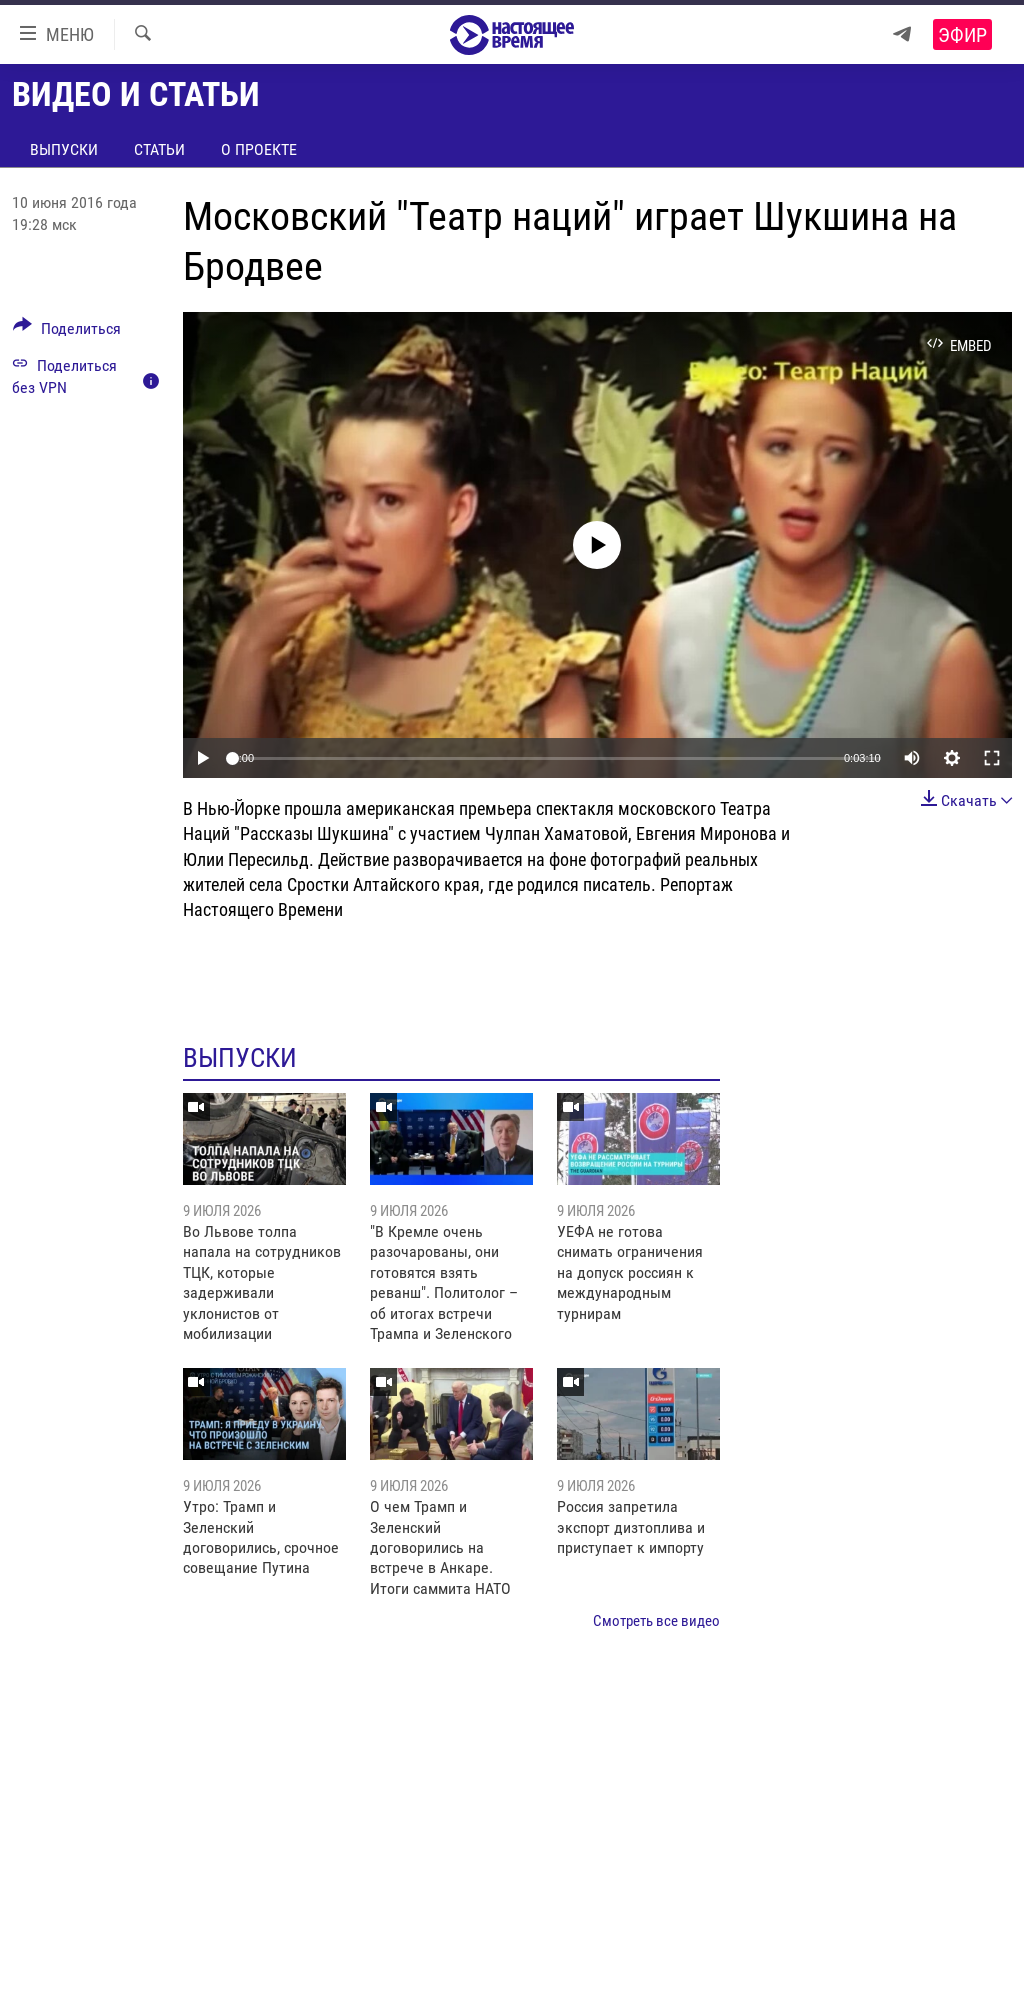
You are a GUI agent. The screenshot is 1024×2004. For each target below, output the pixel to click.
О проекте (259, 149)
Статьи (159, 149)
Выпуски (64, 149)
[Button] (67, 332)
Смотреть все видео (656, 1621)
